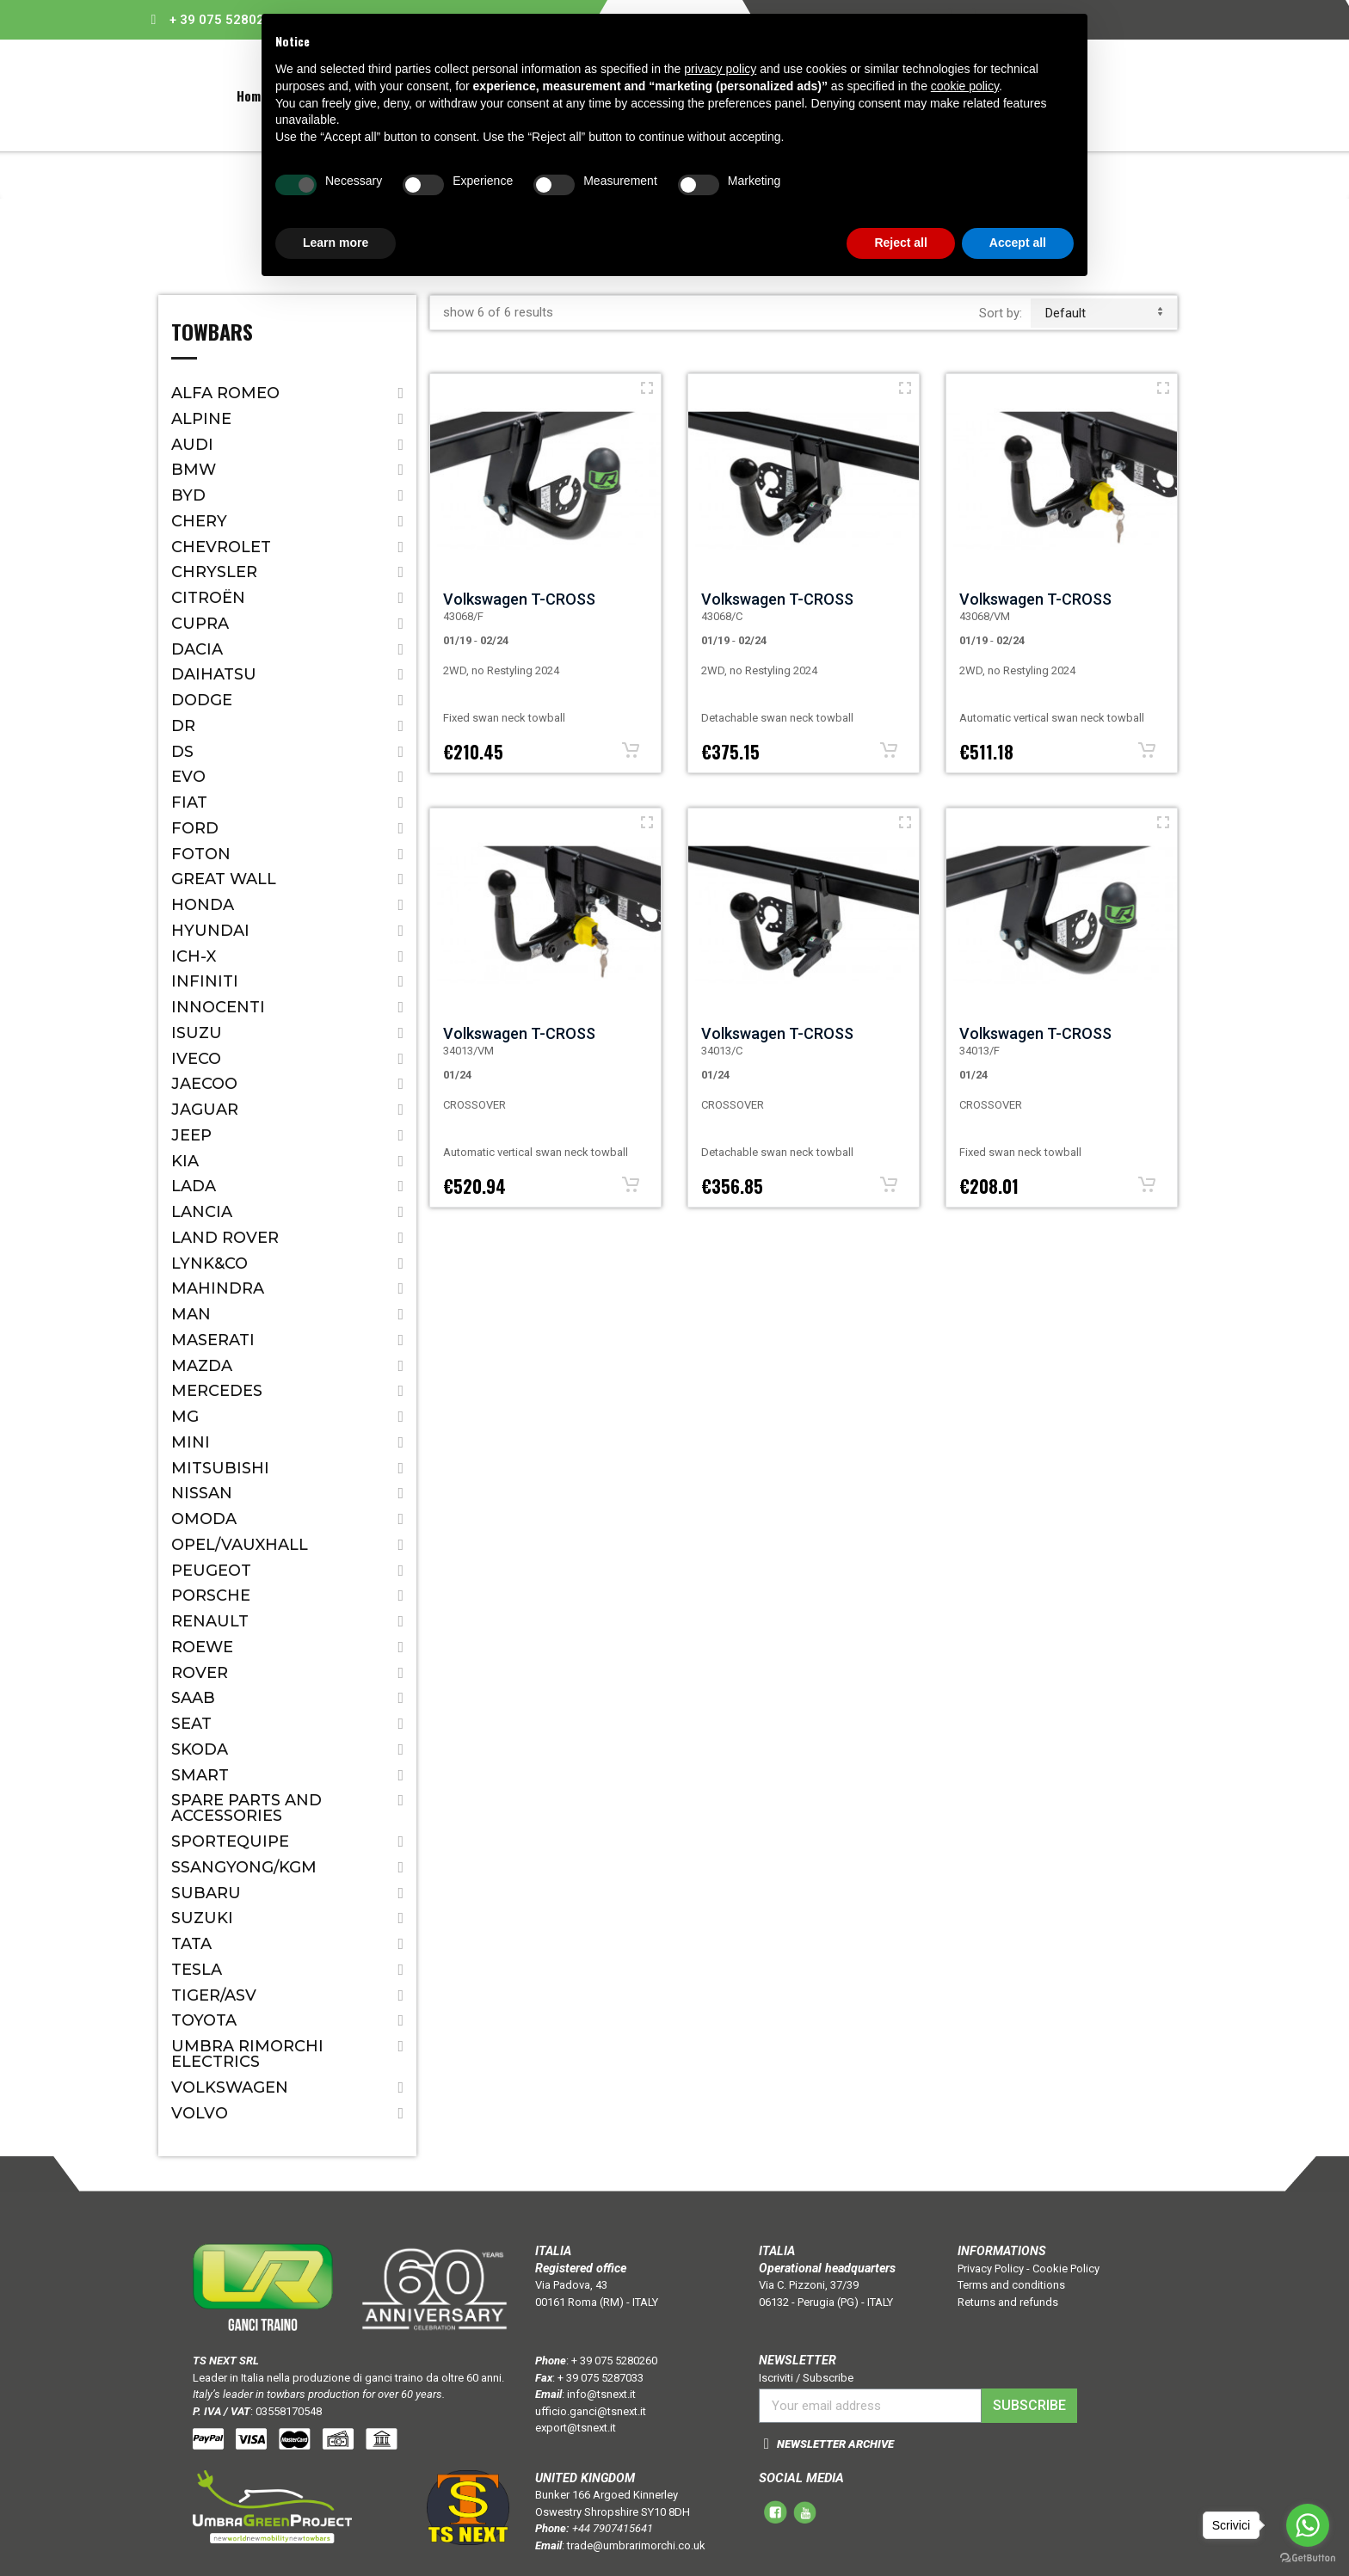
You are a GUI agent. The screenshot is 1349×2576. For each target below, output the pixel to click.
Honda (202, 905)
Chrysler (214, 572)
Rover (199, 1673)
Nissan (201, 1493)
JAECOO (204, 1083)
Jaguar (204, 1109)
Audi (192, 444)
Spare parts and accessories (246, 1807)
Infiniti (204, 981)
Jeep (191, 1135)
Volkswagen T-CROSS (519, 599)
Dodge (201, 700)
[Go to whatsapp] (1307, 2525)
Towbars (212, 334)
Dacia (197, 649)
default (1103, 313)
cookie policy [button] (965, 86)
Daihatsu (213, 674)
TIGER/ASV (213, 1995)
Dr (183, 726)
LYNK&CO (209, 1263)
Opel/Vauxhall (239, 1544)
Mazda (201, 1366)
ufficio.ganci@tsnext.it (590, 2411)
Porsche (210, 1595)
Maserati (213, 1340)
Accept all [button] (1017, 242)
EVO (188, 776)
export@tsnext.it (575, 2427)
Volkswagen (229, 2087)
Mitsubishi (220, 1468)
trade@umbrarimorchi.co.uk (636, 2545)
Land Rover (225, 1237)
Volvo (199, 2113)
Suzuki (202, 1918)
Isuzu (196, 1033)
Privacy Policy (991, 2268)
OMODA (204, 1519)
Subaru (206, 1893)
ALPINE (201, 419)
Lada (193, 1186)
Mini (190, 1442)
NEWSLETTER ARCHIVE (835, 2444)
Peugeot (211, 1570)
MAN (191, 1314)
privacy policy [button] (720, 69)
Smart (200, 1775)
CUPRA (200, 623)
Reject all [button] (900, 242)
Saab (193, 1698)
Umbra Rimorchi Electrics (247, 2053)
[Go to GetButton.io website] (1307, 2558)
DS (182, 751)
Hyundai (210, 930)
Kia (185, 1161)
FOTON (201, 854)
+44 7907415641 (612, 2528)
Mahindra (217, 1288)
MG (185, 1416)
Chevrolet (221, 547)
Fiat (189, 802)
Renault (210, 1621)
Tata (191, 1944)
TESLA (196, 1969)
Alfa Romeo (225, 393)
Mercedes (216, 1391)
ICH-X (193, 956)
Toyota (204, 2020)
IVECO (196, 1059)
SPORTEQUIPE (230, 1841)
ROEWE (202, 1647)
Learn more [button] (335, 242)
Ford (195, 828)
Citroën (208, 598)
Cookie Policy (1066, 2268)
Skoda (199, 1749)
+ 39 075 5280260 (224, 20)
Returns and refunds (1008, 2302)
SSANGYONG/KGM (244, 1867)
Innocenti (218, 1007)
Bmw (193, 469)
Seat (191, 1723)
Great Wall (223, 879)
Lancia (201, 1212)
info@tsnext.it (601, 2394)
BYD (188, 495)
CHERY (199, 521)
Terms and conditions (1011, 2284)
